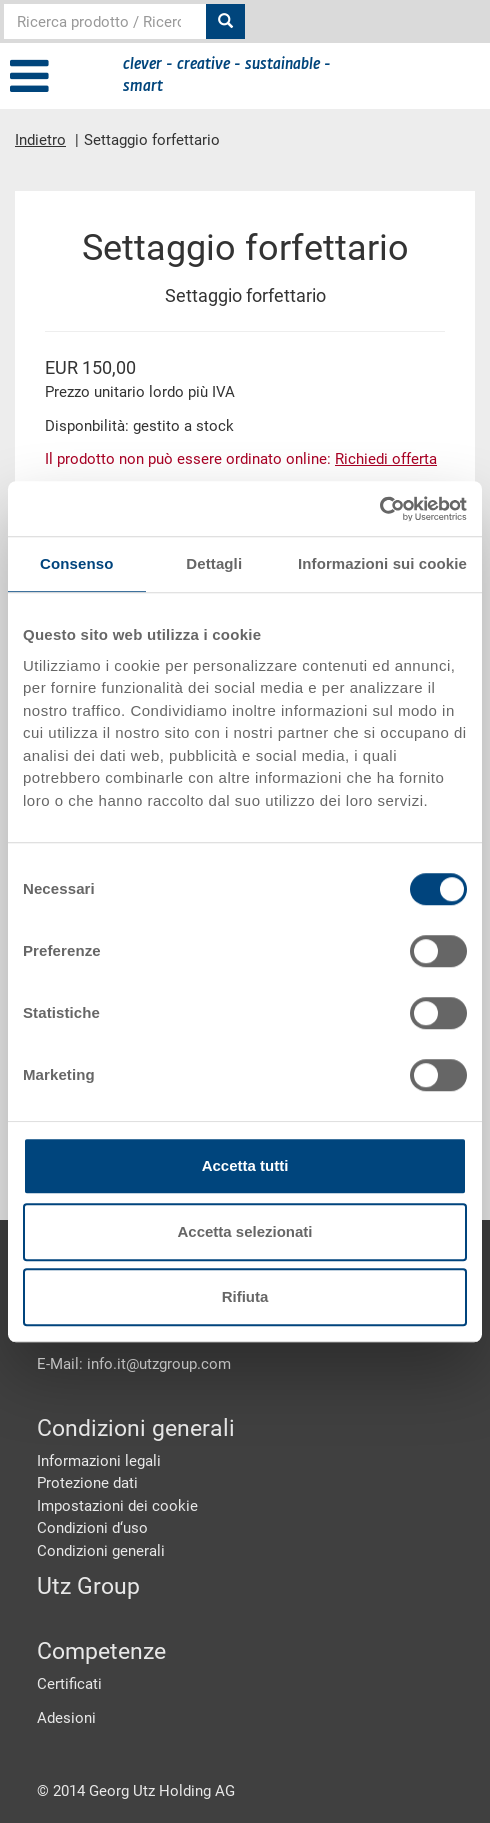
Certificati (69, 1684)
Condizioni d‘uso (92, 1528)
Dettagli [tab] (214, 563)
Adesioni (66, 1718)
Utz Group (88, 1586)
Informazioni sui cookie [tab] (382, 563)
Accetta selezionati (244, 1231)
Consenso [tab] (76, 563)
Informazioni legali (99, 1461)
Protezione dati (87, 1483)
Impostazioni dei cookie (117, 1506)
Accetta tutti (245, 1165)
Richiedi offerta (386, 459)
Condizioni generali (101, 1551)
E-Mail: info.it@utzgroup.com (134, 1364)
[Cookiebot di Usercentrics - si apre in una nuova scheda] (379, 509)
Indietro (40, 140)
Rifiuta (245, 1296)
